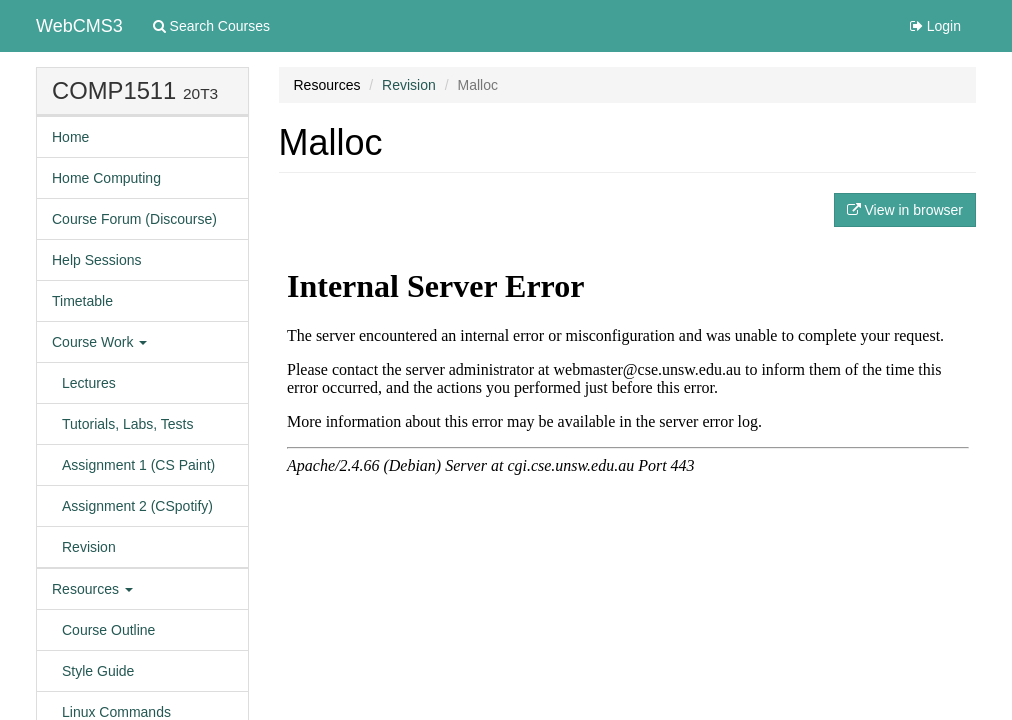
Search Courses (211, 26)
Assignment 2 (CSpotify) (137, 506)
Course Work (99, 342)
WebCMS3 (79, 26)
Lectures (89, 383)
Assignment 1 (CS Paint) (138, 465)
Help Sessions (97, 260)
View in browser (905, 210)
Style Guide (98, 671)
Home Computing (106, 178)
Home (70, 137)
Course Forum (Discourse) (134, 219)
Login (935, 26)
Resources (92, 589)
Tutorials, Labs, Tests (128, 424)
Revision (89, 547)
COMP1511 (114, 90)
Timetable (82, 301)
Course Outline (108, 630)
